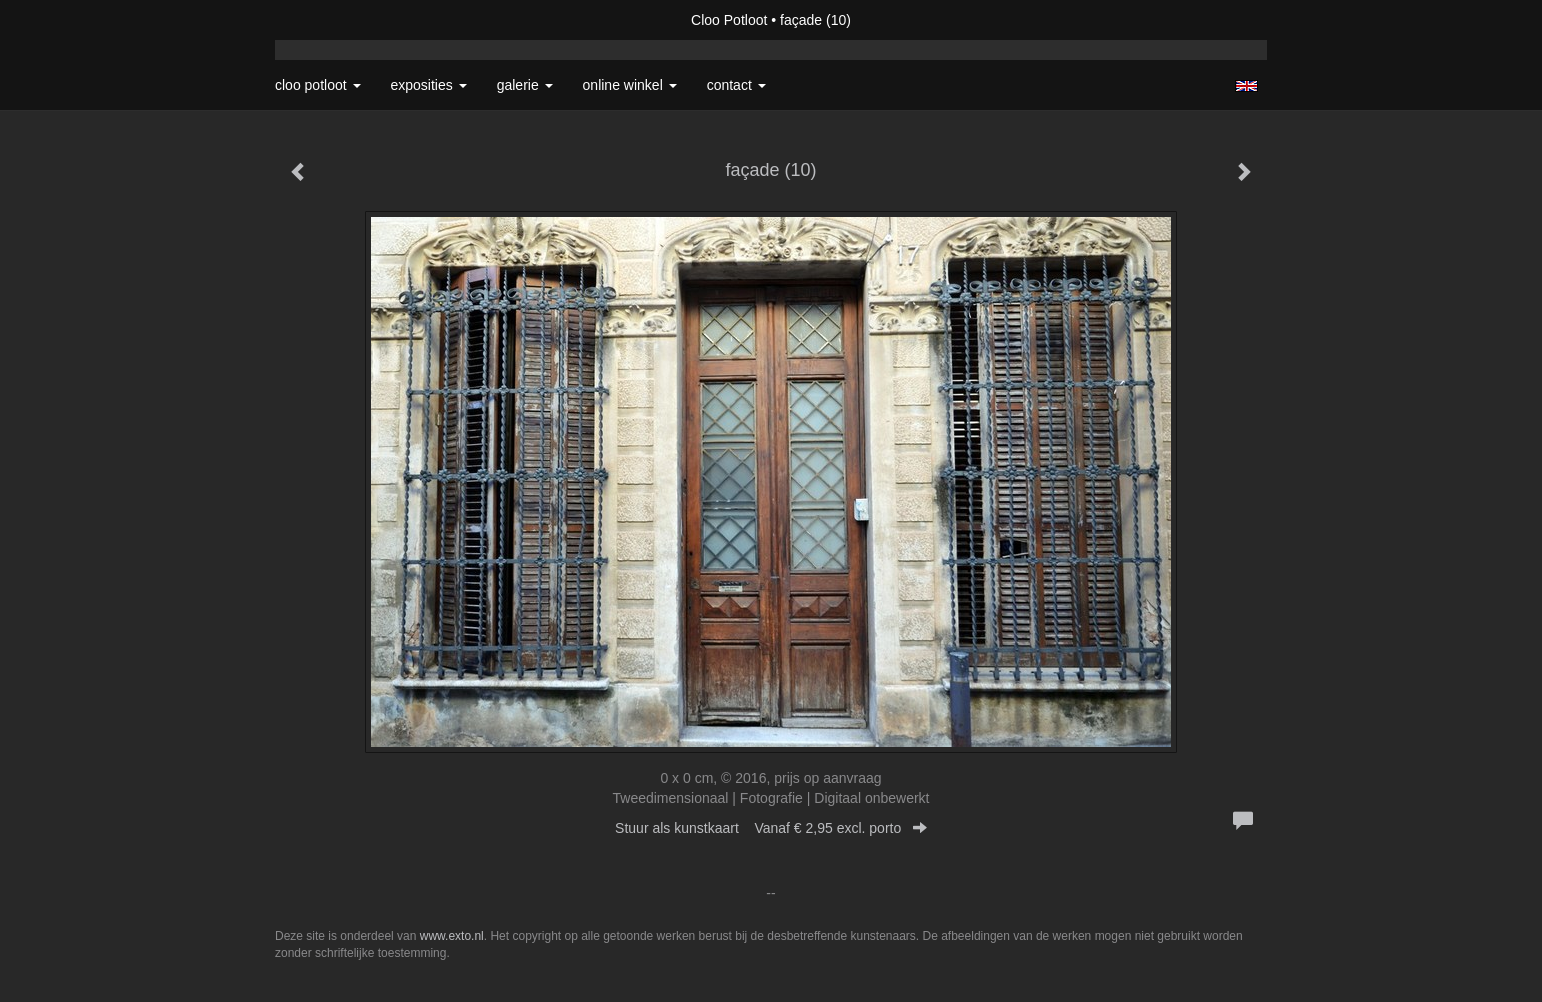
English (1246, 86)
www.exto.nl (452, 936)
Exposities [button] (429, 85)
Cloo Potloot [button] (318, 85)
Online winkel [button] (630, 85)
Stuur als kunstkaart (771, 828)
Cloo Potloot (729, 20)
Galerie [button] (525, 85)
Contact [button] (736, 85)
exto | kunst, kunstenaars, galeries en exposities (331, 20)
